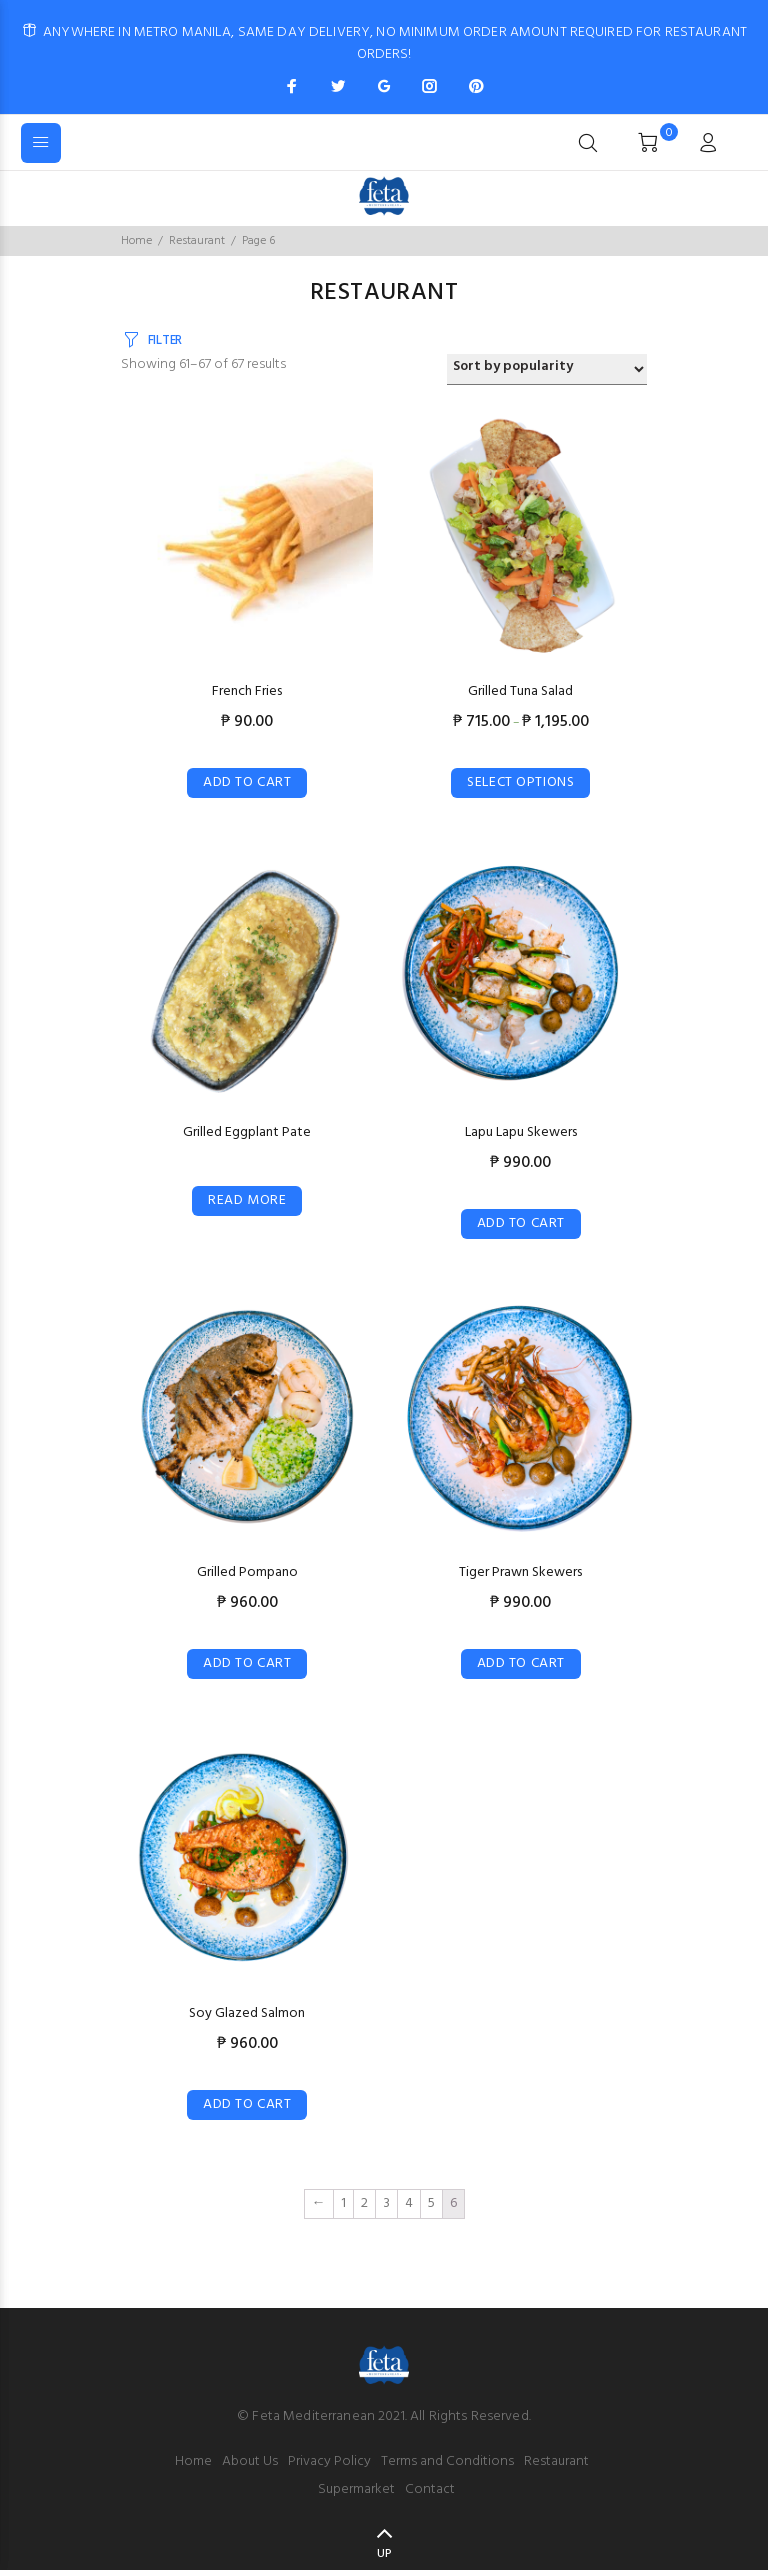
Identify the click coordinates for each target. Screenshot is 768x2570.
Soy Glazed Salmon (247, 2013)
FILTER (165, 340)
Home (136, 241)
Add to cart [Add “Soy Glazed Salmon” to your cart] (247, 2104)
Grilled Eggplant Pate (247, 1132)
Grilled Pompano (247, 1572)
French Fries (247, 691)
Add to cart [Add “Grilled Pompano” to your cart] (247, 1663)
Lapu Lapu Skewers (521, 1132)
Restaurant (197, 241)
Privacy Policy (329, 2461)
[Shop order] (547, 369)
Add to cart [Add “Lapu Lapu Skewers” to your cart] (521, 1223)
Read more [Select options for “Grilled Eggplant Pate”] (247, 1200)
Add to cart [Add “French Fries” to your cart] (247, 782)
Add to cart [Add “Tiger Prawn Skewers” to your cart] (521, 1663)
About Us (250, 2461)
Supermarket (356, 2489)
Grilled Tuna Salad (520, 691)
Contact (430, 2489)
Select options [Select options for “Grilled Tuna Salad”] (520, 782)
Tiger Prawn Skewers (520, 1572)
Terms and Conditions (447, 2461)
